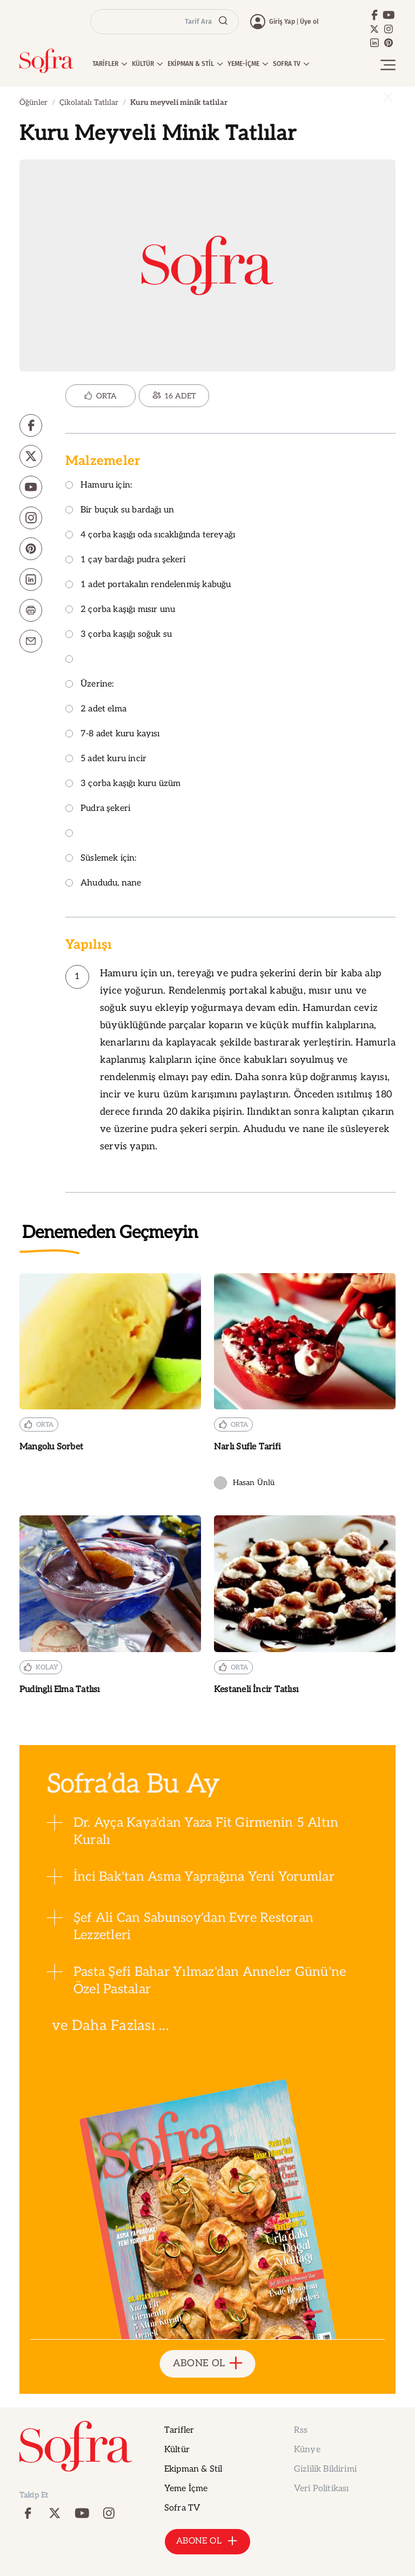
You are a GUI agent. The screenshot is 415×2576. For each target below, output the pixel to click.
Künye (307, 2450)
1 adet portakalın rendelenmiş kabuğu (148, 585)
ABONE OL (208, 2364)
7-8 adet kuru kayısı (112, 734)
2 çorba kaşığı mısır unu (120, 610)
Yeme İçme (186, 2489)
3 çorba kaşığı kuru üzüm (122, 784)
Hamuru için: (98, 485)
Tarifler (179, 2430)
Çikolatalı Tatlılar (88, 102)
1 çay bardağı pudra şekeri (125, 560)
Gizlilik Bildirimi (325, 2469)
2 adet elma (95, 709)
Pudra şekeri (97, 809)
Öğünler (33, 102)
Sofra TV (182, 2508)
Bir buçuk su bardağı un (119, 510)
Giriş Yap (282, 21)
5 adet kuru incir (105, 759)
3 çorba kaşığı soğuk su (118, 635)
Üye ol (309, 21)
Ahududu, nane (103, 883)
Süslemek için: (101, 858)
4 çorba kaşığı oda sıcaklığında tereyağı (150, 535)
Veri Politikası (321, 2489)
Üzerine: (89, 684)
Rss (300, 2430)
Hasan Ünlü (244, 1482)
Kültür (177, 2450)
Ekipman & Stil (193, 2469)
